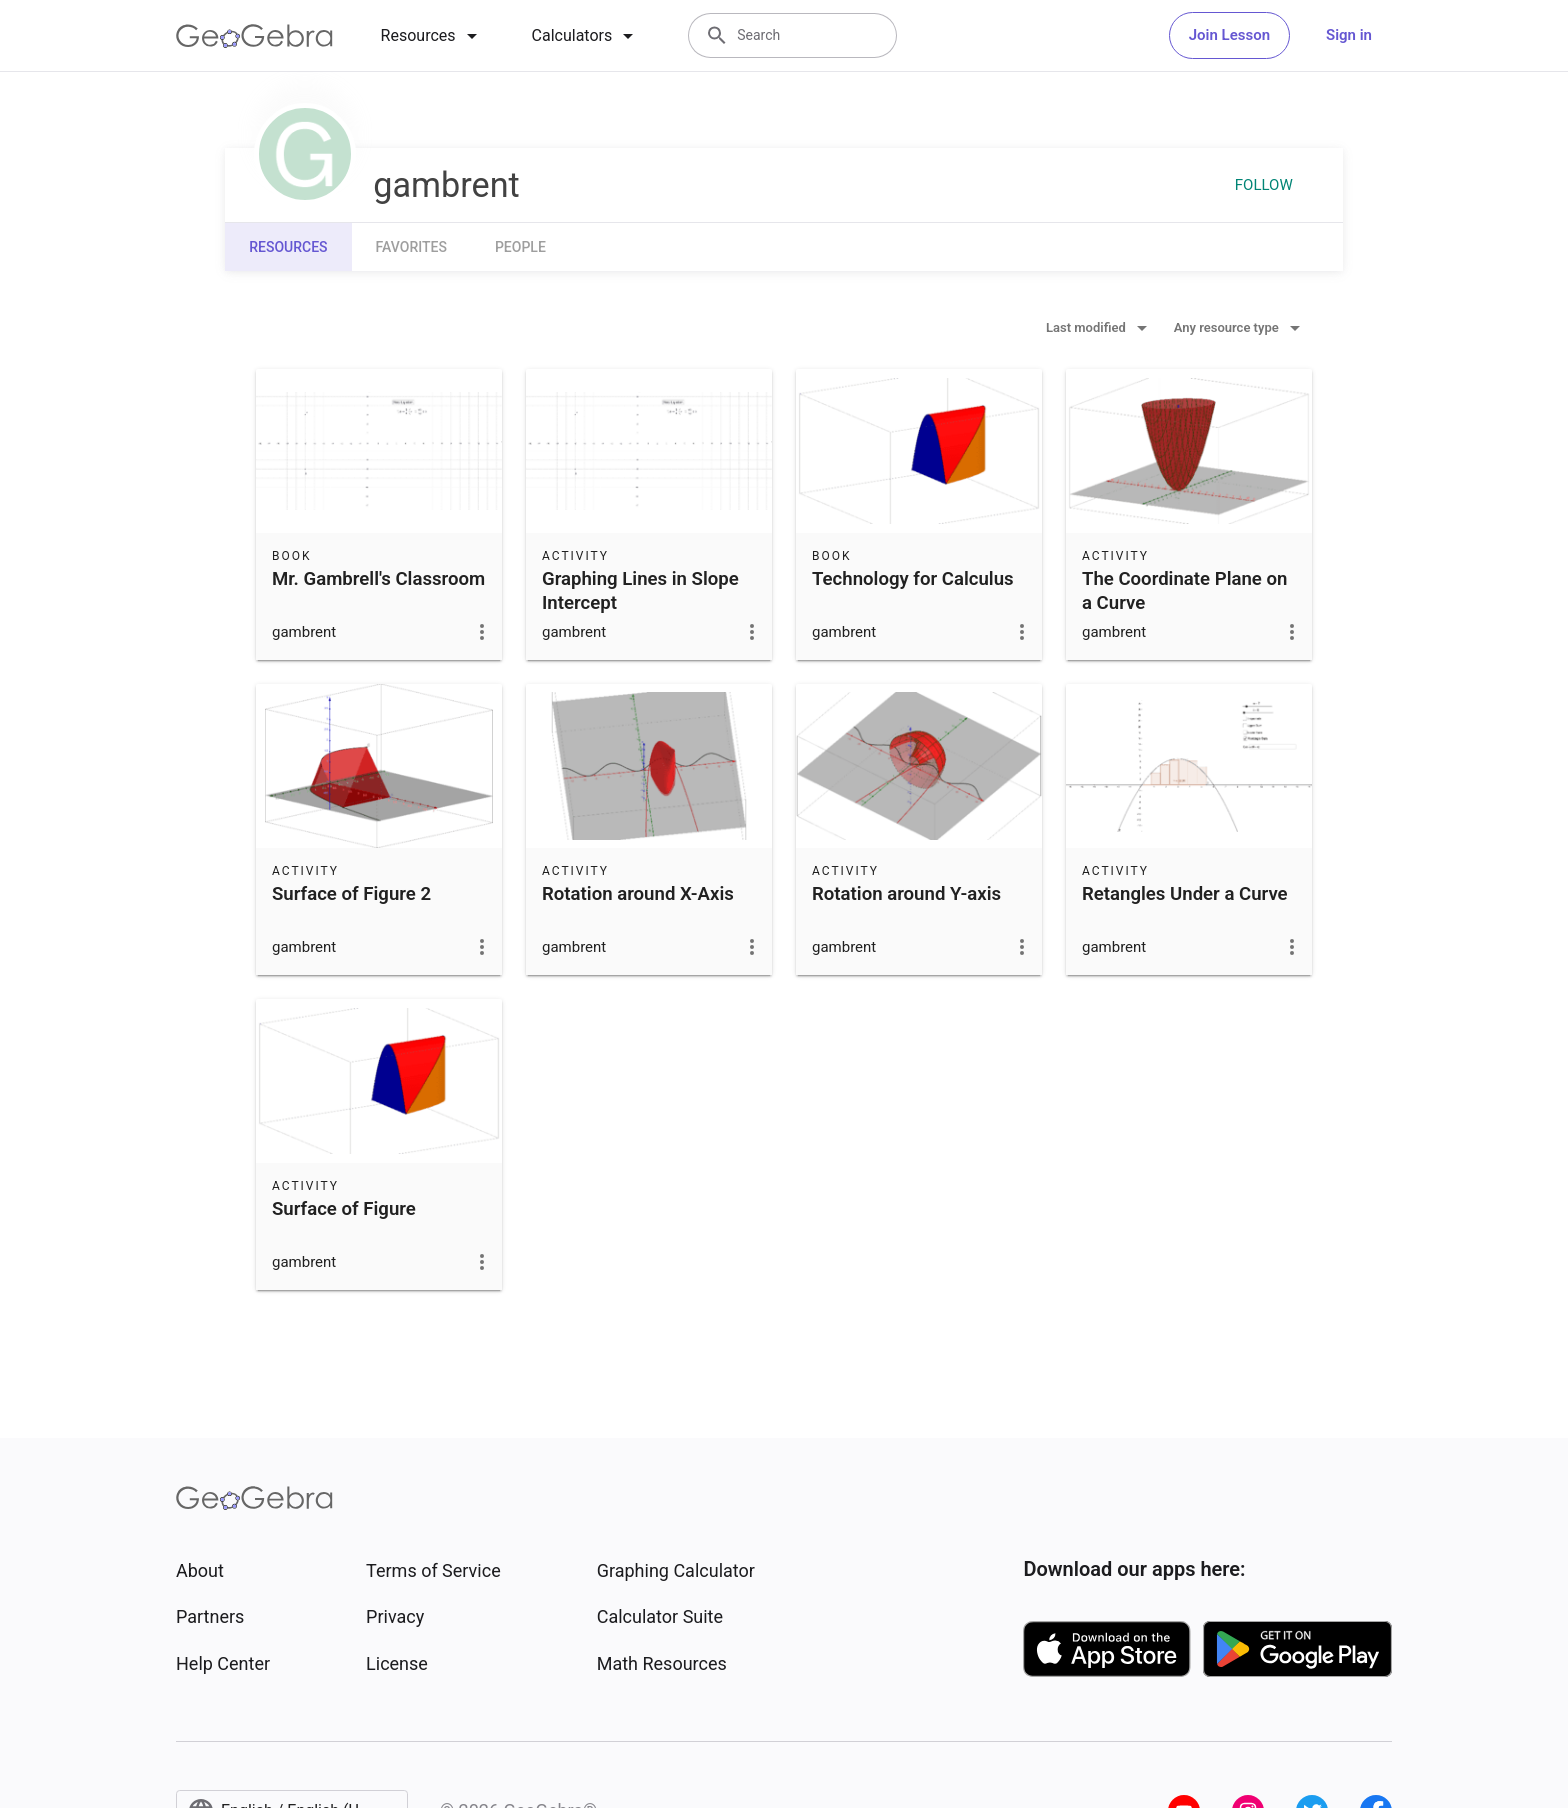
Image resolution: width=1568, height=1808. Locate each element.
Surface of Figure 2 (351, 894)
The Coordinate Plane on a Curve (1184, 591)
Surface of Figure (344, 1209)
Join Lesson (1229, 35)
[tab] (432, 36)
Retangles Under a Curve (1185, 894)
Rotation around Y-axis (906, 894)
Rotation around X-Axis (638, 894)
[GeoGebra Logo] (254, 36)
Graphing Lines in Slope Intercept (640, 591)
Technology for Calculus (913, 579)
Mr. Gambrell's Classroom (378, 579)
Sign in (1349, 35)
